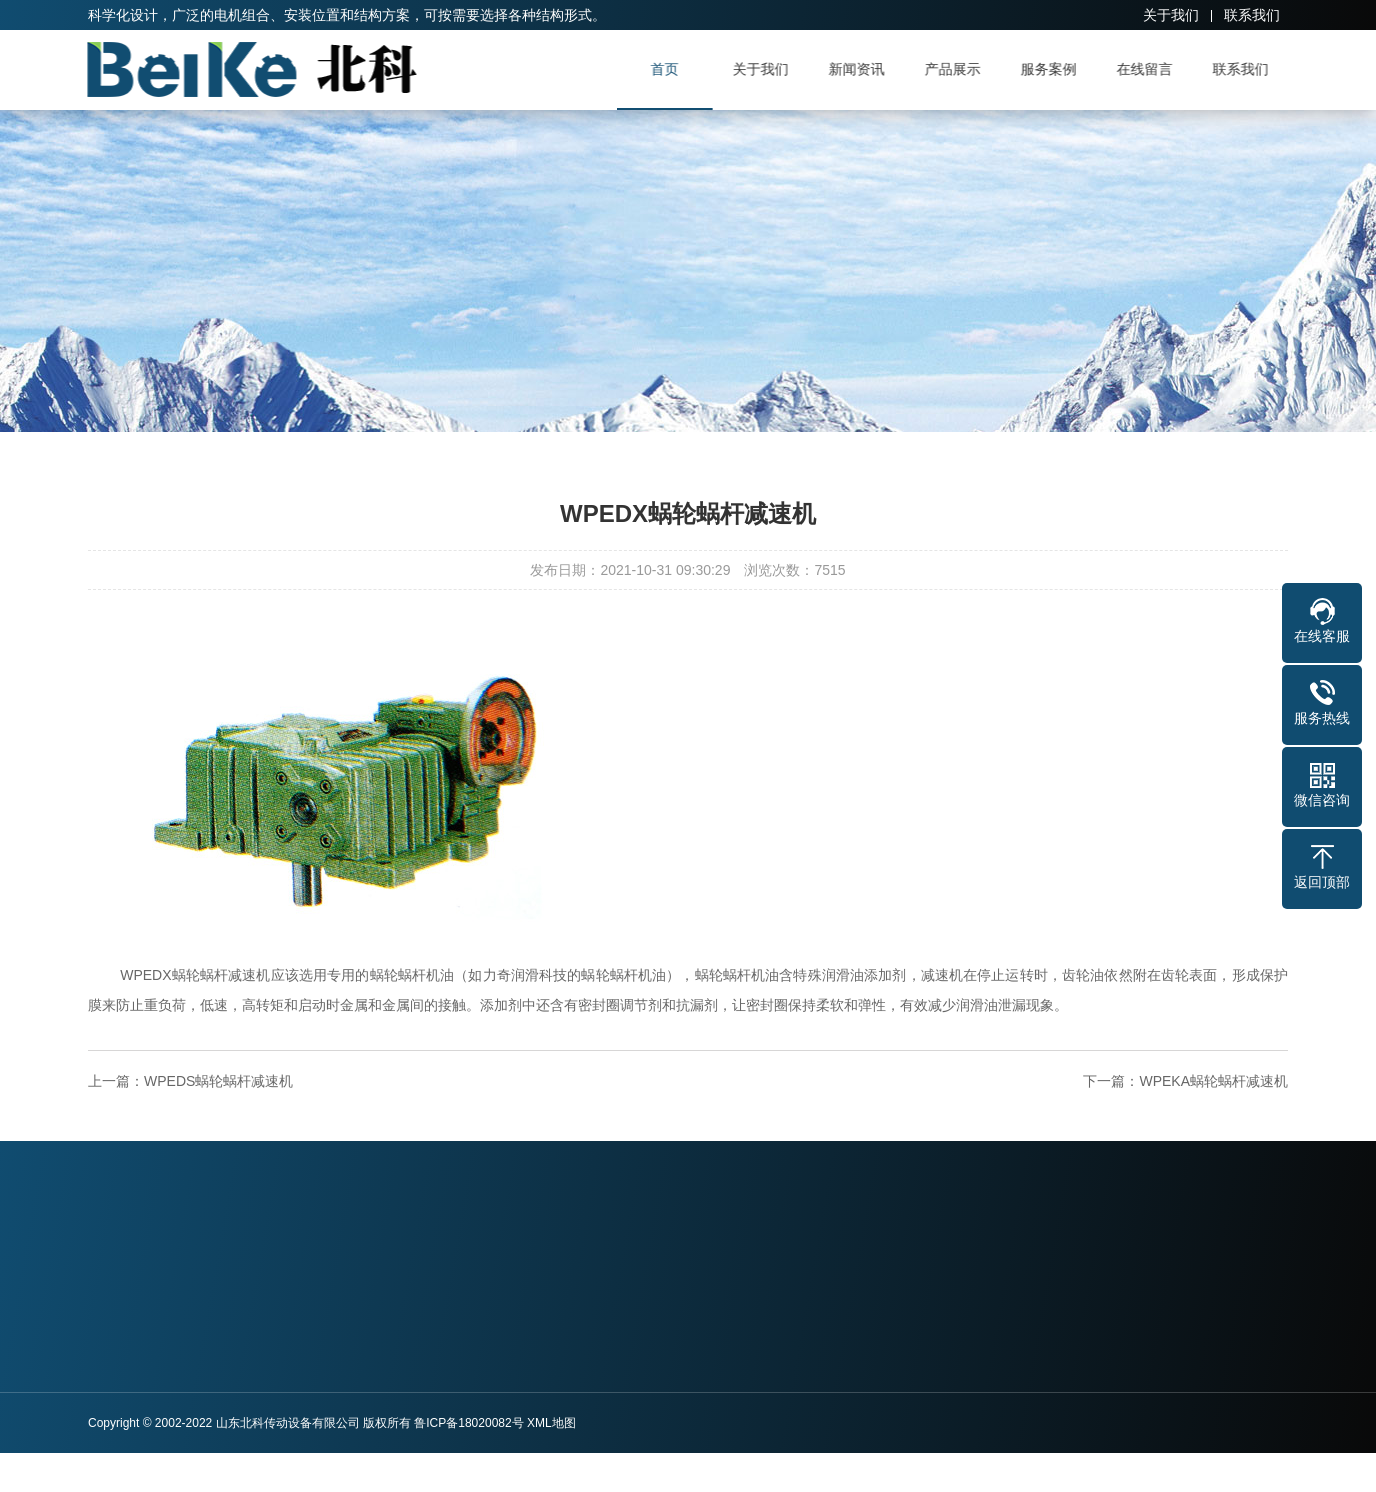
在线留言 (1150, 69)
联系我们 (1252, 15)
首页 (670, 69)
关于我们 (1171, 15)
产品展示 (958, 69)
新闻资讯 (862, 69)
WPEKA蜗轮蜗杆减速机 (1213, 1081)
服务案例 (1054, 69)
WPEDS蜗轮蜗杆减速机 (218, 1081)
